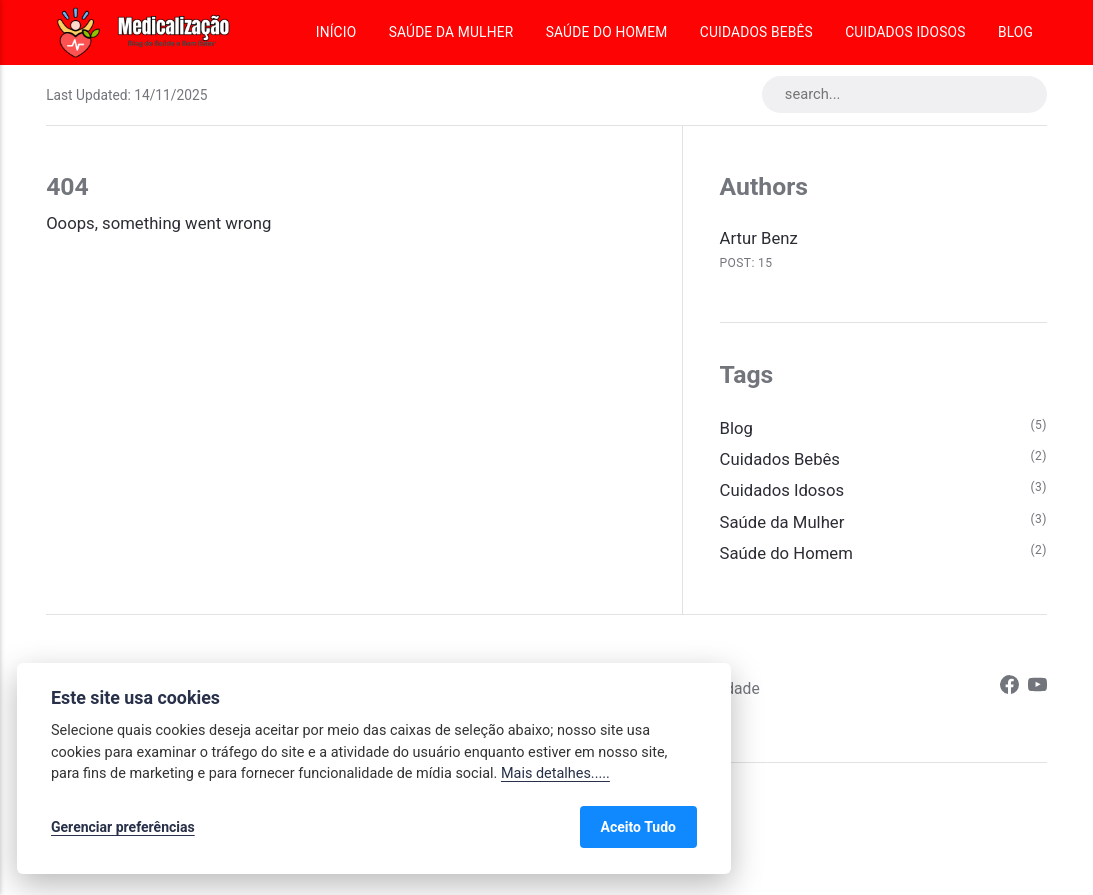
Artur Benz (759, 238)
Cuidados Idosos (905, 32)
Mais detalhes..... (555, 773)
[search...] (904, 94)
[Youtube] (1037, 688)
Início (336, 32)
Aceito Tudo (638, 827)
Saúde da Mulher (451, 32)
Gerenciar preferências (123, 827)
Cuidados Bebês (756, 32)
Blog (1015, 32)
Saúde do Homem (607, 32)
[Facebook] (1009, 688)
